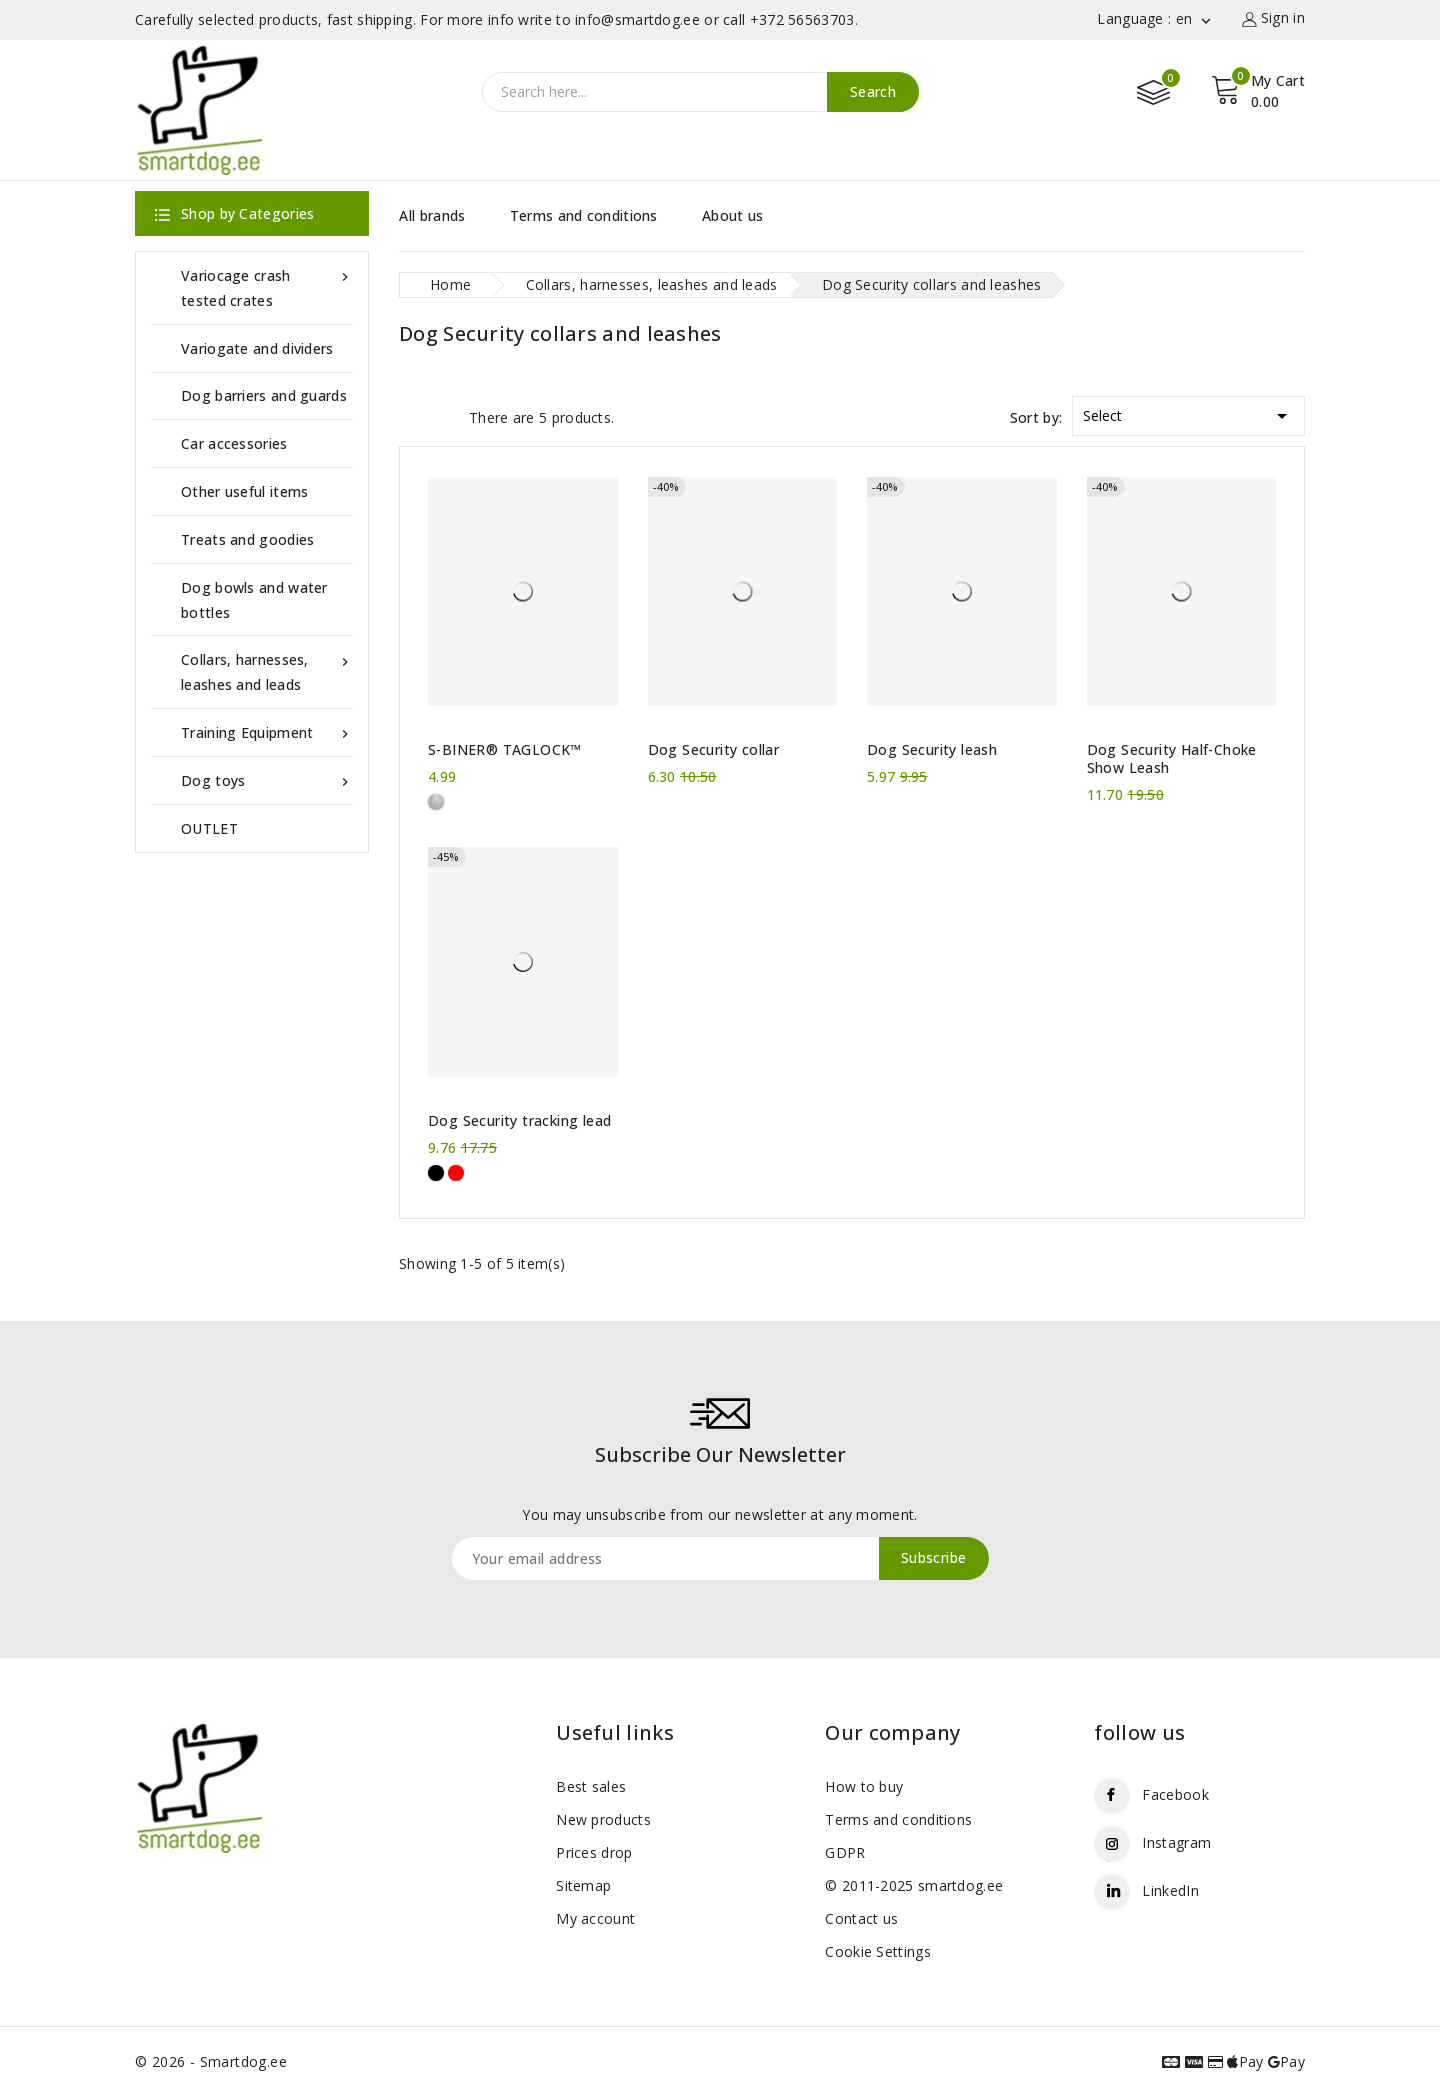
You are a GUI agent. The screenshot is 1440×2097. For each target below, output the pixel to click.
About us (732, 215)
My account (595, 1918)
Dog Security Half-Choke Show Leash (1172, 759)
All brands (432, 215)
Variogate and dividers (257, 348)
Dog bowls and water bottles (254, 600)
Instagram (1176, 1842)
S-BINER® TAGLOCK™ (505, 750)
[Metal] (436, 802)
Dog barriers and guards (264, 395)
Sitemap (583, 1885)
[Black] (436, 1173)
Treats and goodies (247, 539)
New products (603, 1819)
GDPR (845, 1852)
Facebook (1175, 1794)
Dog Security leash (932, 750)
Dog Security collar (714, 750)
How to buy (864, 1786)
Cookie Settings (878, 1951)
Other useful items (244, 491)
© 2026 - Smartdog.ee (211, 2061)
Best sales (591, 1786)
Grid (409, 416)
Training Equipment (267, 732)
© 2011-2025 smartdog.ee (914, 1885)
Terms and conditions (584, 215)
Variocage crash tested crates (267, 286)
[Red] (456, 1173)
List (444, 416)
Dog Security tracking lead (519, 1121)
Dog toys (267, 780)
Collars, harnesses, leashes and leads (267, 670)
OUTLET (209, 828)
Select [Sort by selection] (1188, 412)
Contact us (861, 1918)
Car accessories (234, 443)
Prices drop (594, 1852)
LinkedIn (1170, 1890)
